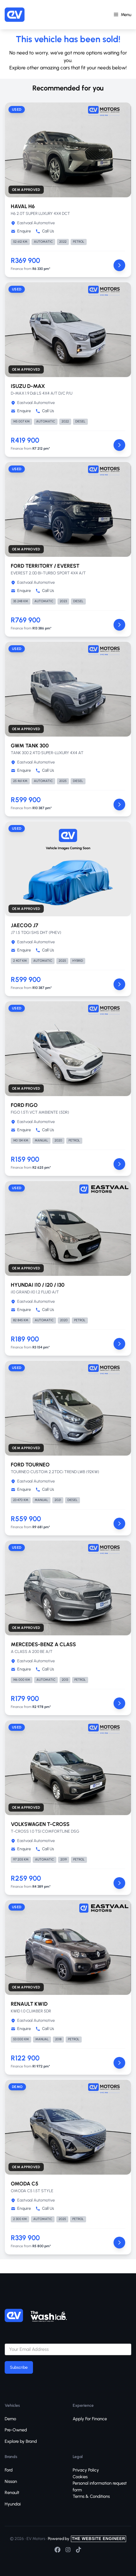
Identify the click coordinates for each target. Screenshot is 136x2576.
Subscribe (19, 2367)
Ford (9, 2470)
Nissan (11, 2481)
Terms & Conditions (91, 2496)
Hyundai (13, 2504)
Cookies (80, 2476)
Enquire (21, 231)
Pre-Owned (16, 2430)
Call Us (45, 231)
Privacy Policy (86, 2470)
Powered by (87, 2538)
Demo (10, 2418)
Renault (12, 2492)
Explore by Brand (21, 2441)
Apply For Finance (90, 2418)
